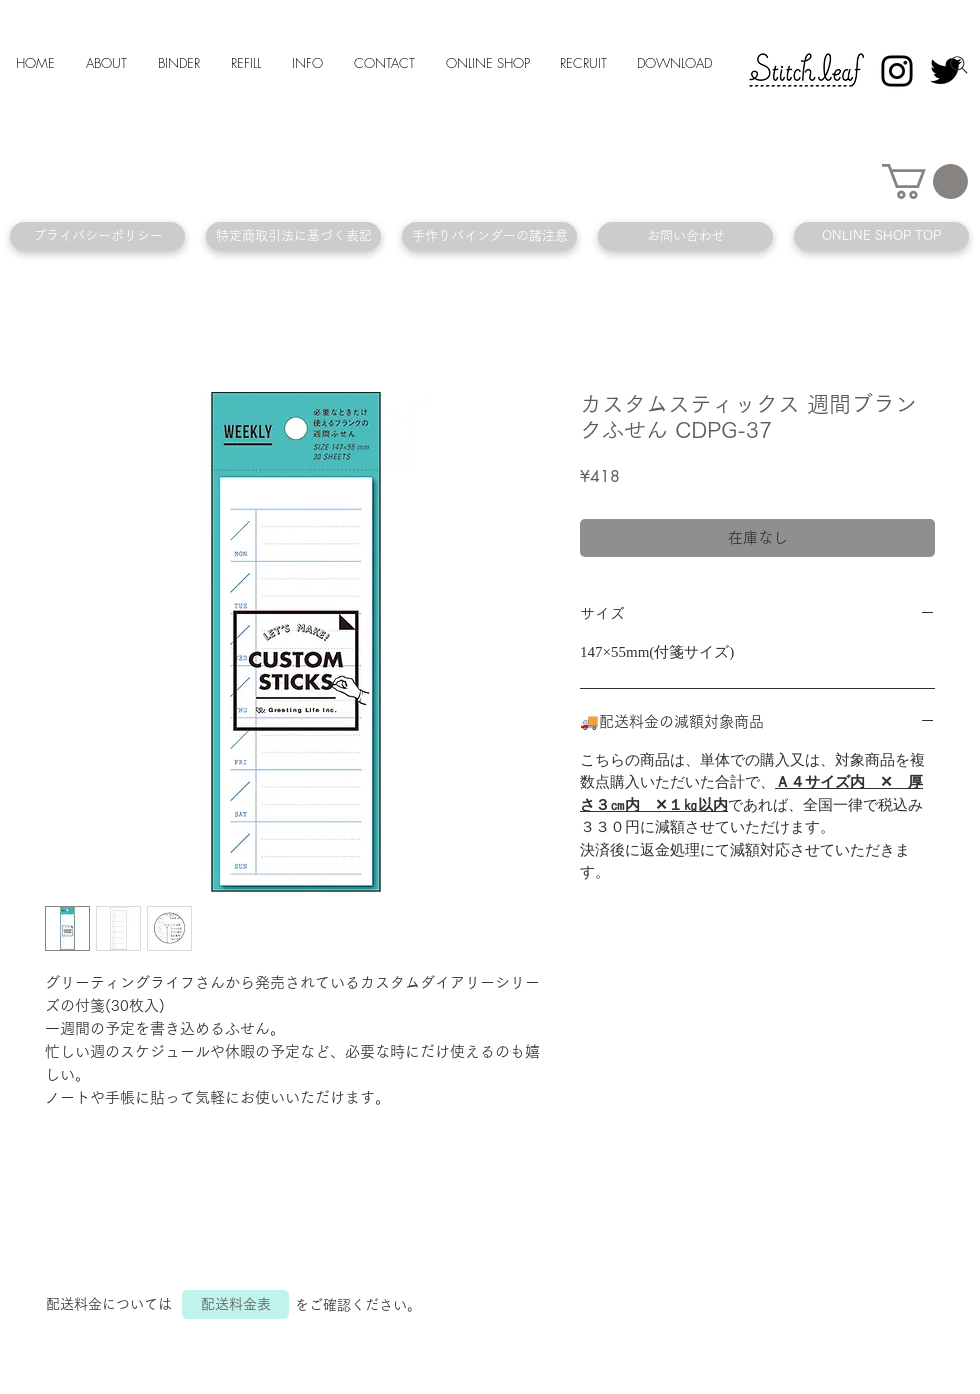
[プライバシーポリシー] (97, 236)
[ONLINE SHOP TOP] (881, 236)
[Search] (959, 65)
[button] (925, 181)
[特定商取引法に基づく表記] (293, 236)
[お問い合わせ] (685, 236)
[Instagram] (897, 71)
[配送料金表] (235, 1304)
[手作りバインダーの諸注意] (489, 236)
